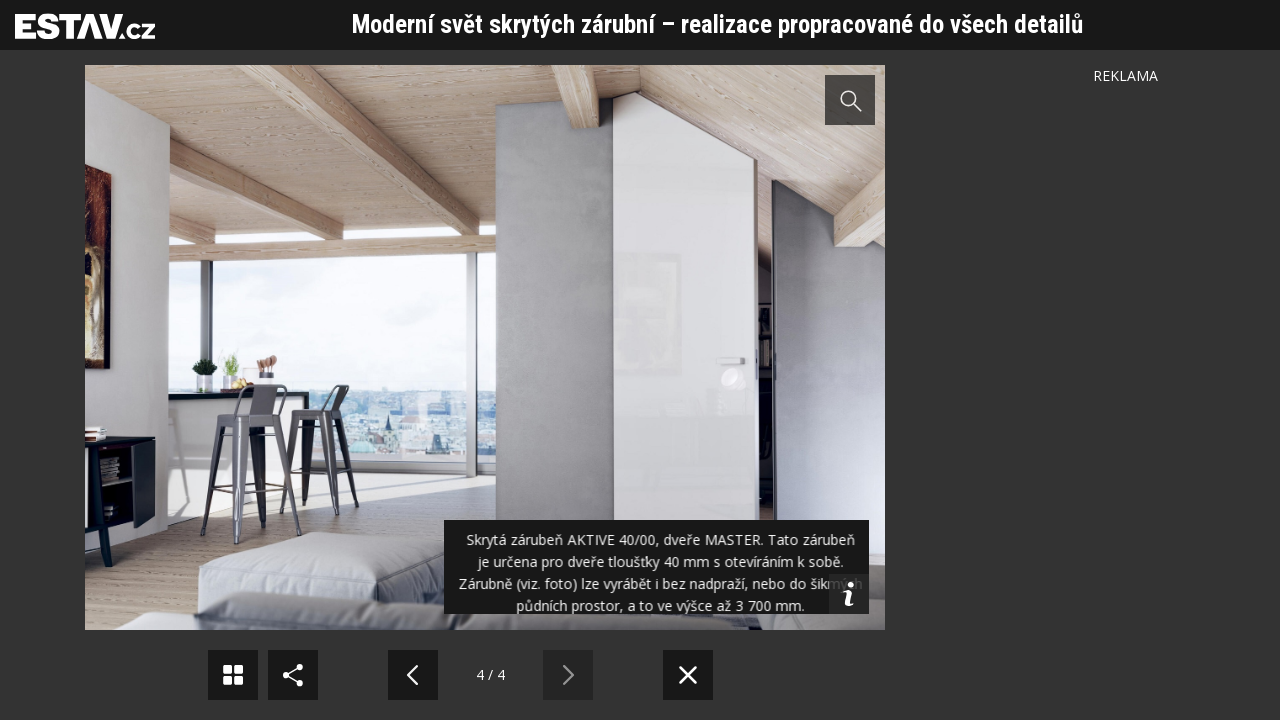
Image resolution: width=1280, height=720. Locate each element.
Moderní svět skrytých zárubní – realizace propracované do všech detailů (717, 24)
